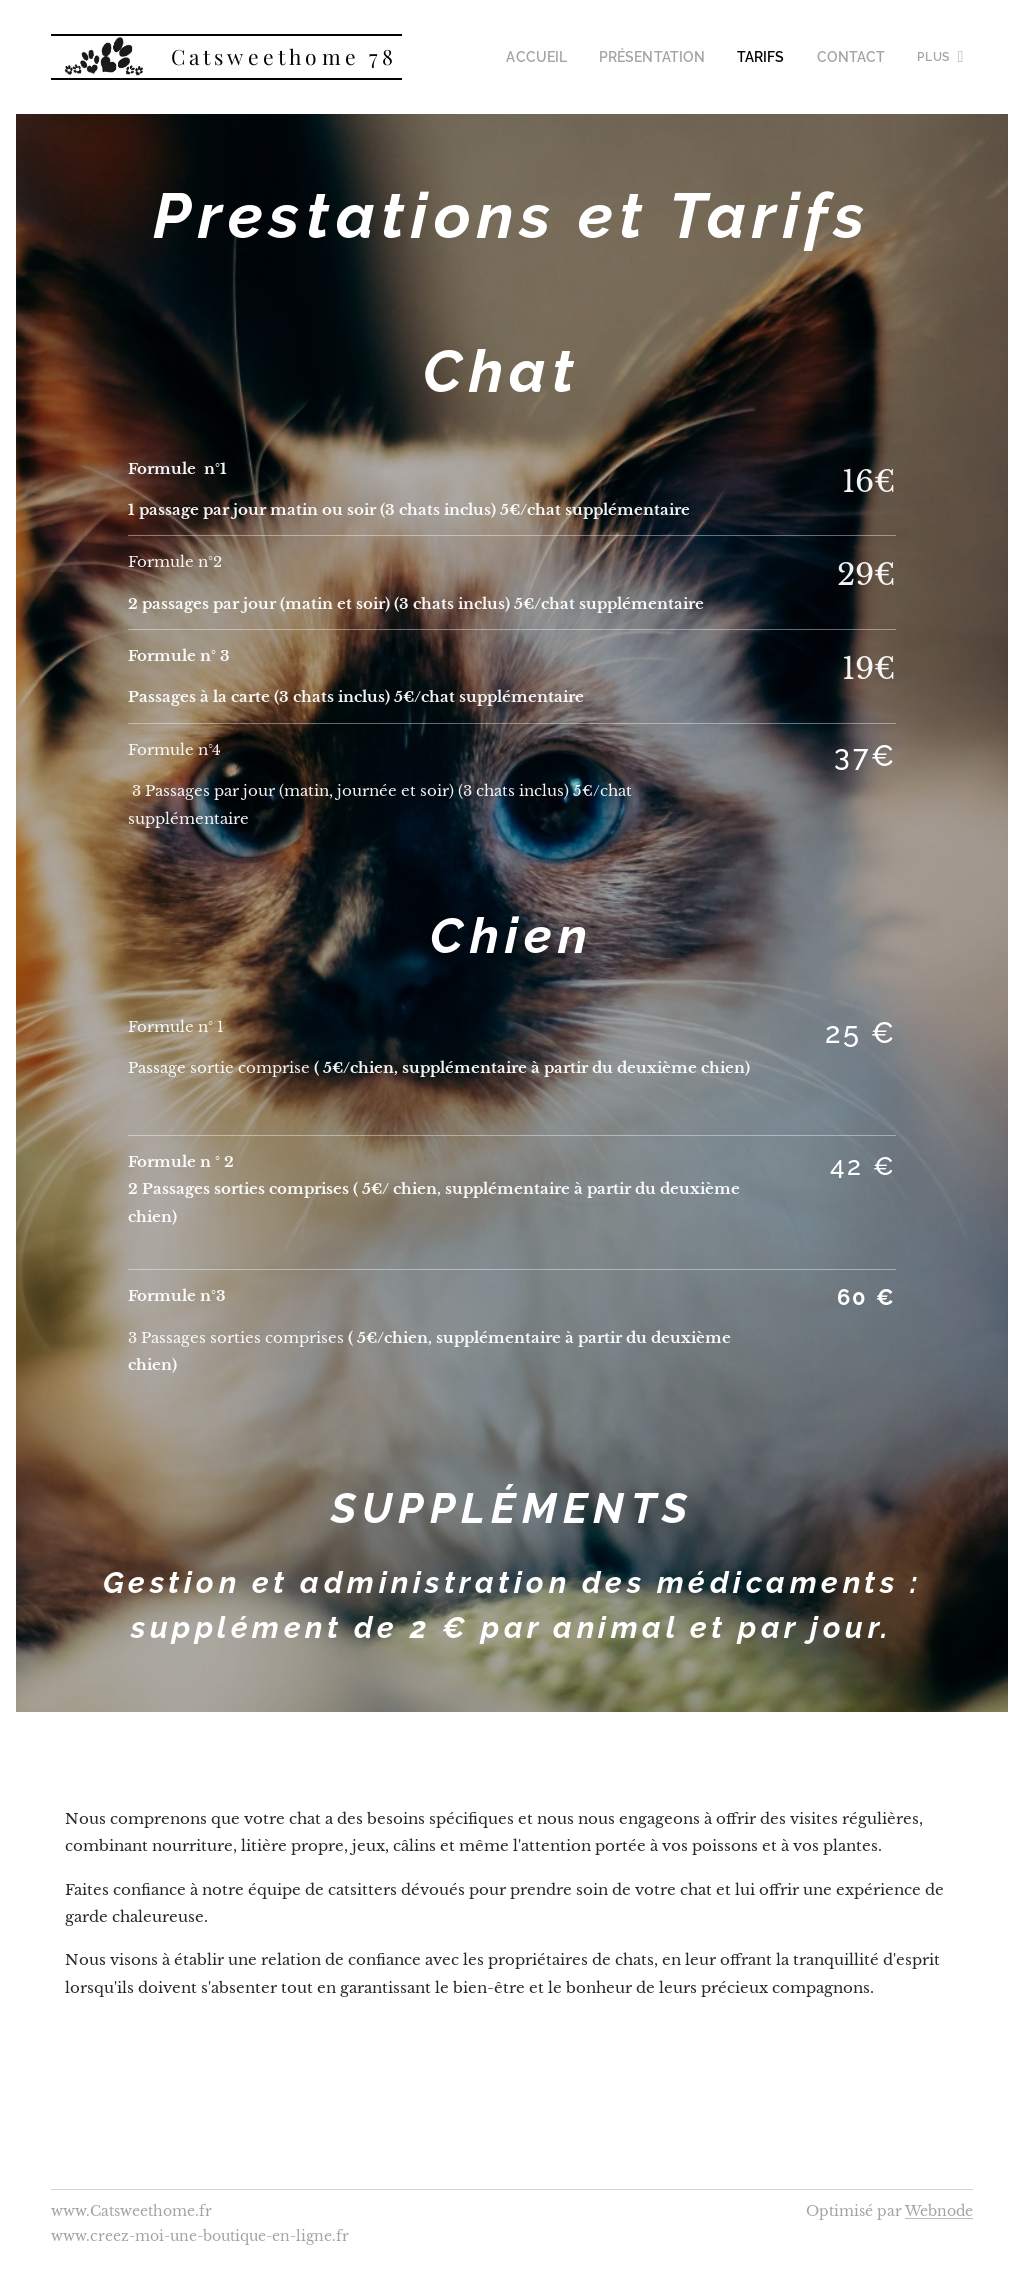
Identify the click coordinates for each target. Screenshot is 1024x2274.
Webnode (939, 2211)
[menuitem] (569, 57)
